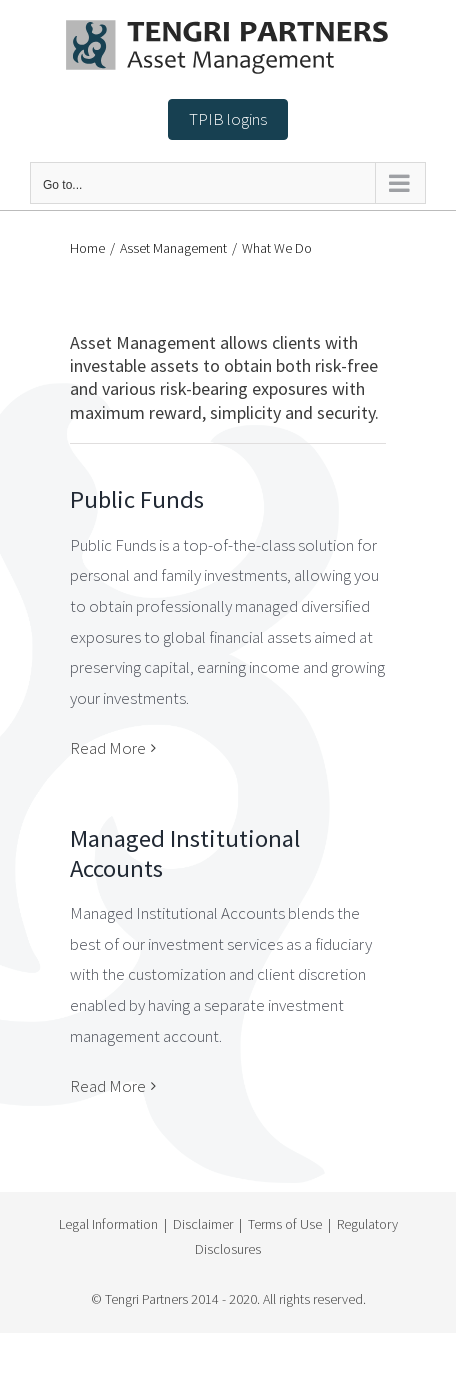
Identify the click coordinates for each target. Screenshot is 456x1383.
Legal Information (108, 1224)
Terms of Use (285, 1224)
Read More (108, 748)
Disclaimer (203, 1224)
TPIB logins (228, 119)
